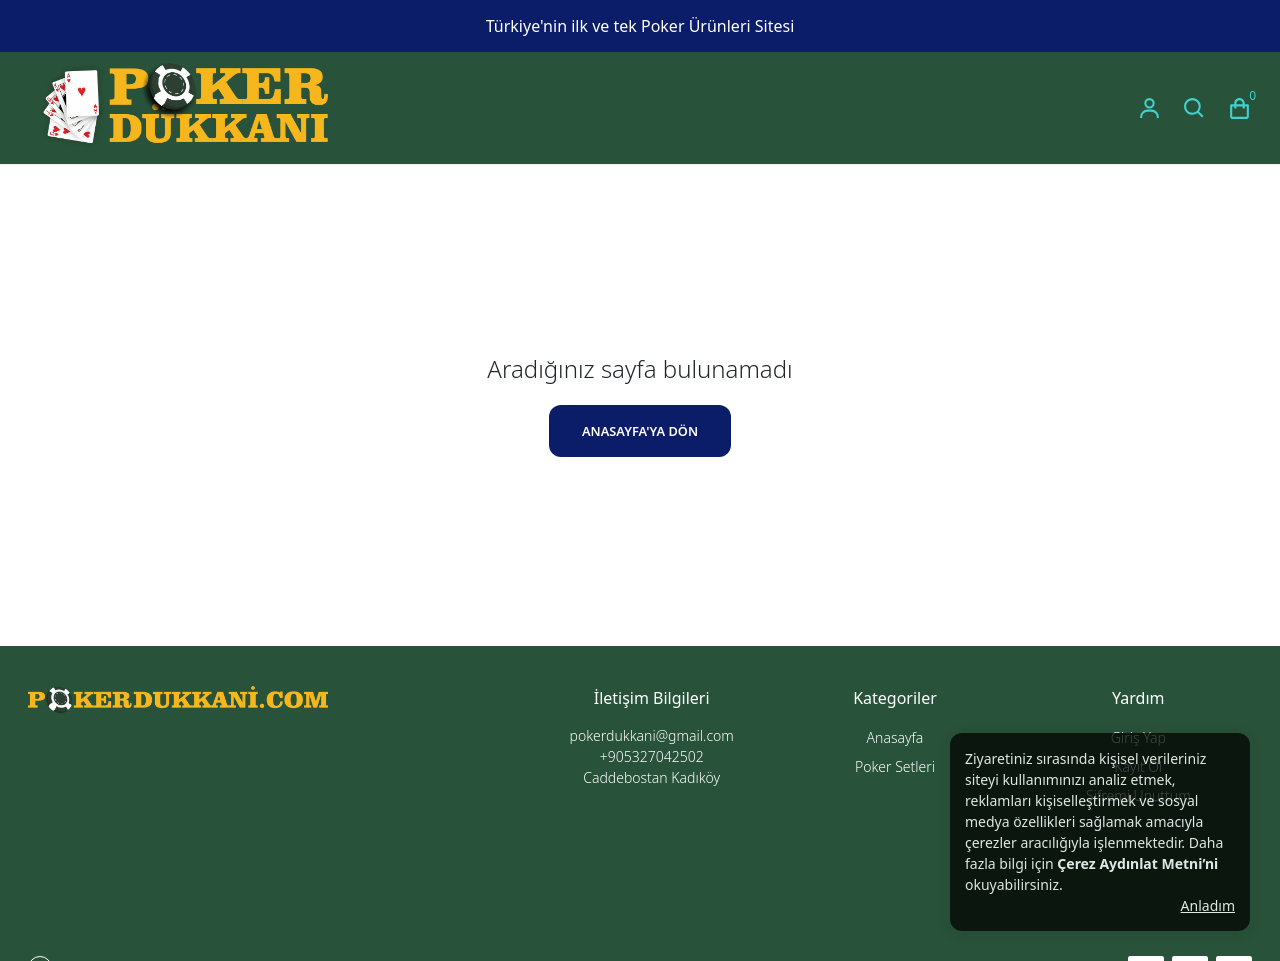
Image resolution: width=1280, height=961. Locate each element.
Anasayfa (895, 737)
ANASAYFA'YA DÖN (640, 431)
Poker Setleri (895, 766)
